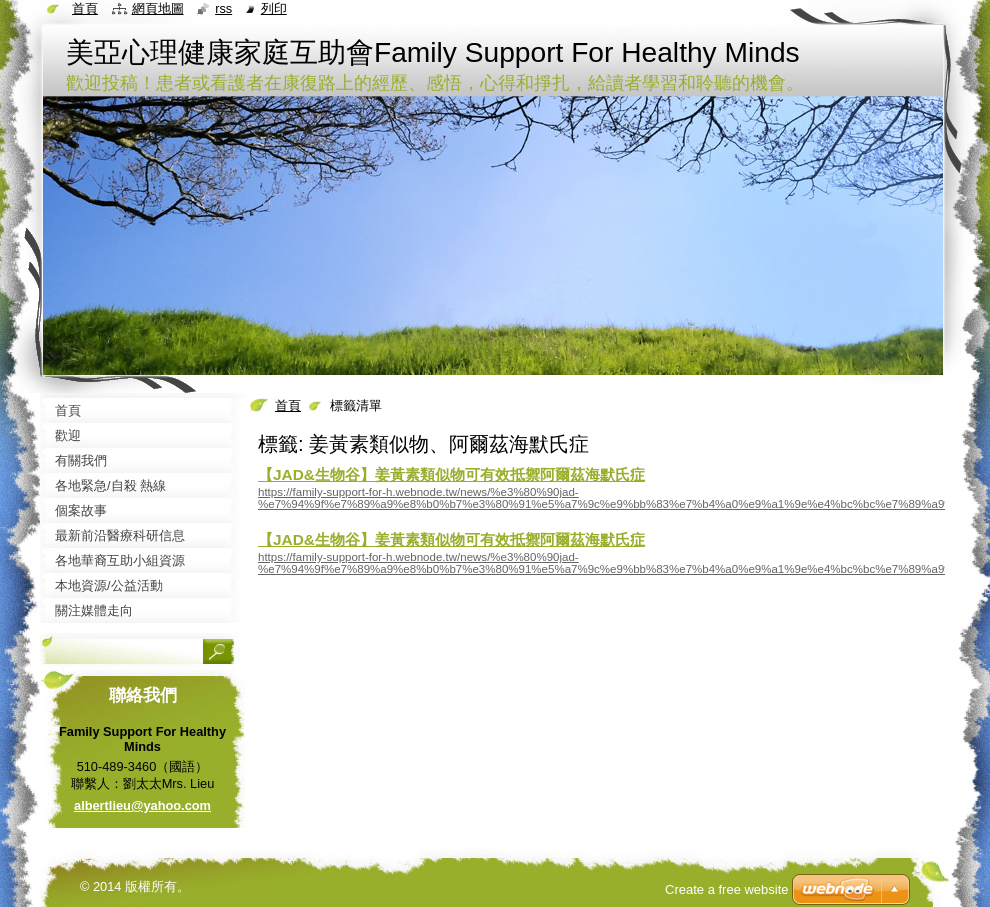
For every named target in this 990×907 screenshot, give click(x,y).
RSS (223, 8)
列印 (274, 8)
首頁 (288, 405)
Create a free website (727, 889)
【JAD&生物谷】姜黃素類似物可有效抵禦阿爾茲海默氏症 (451, 474)
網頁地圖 (158, 8)
